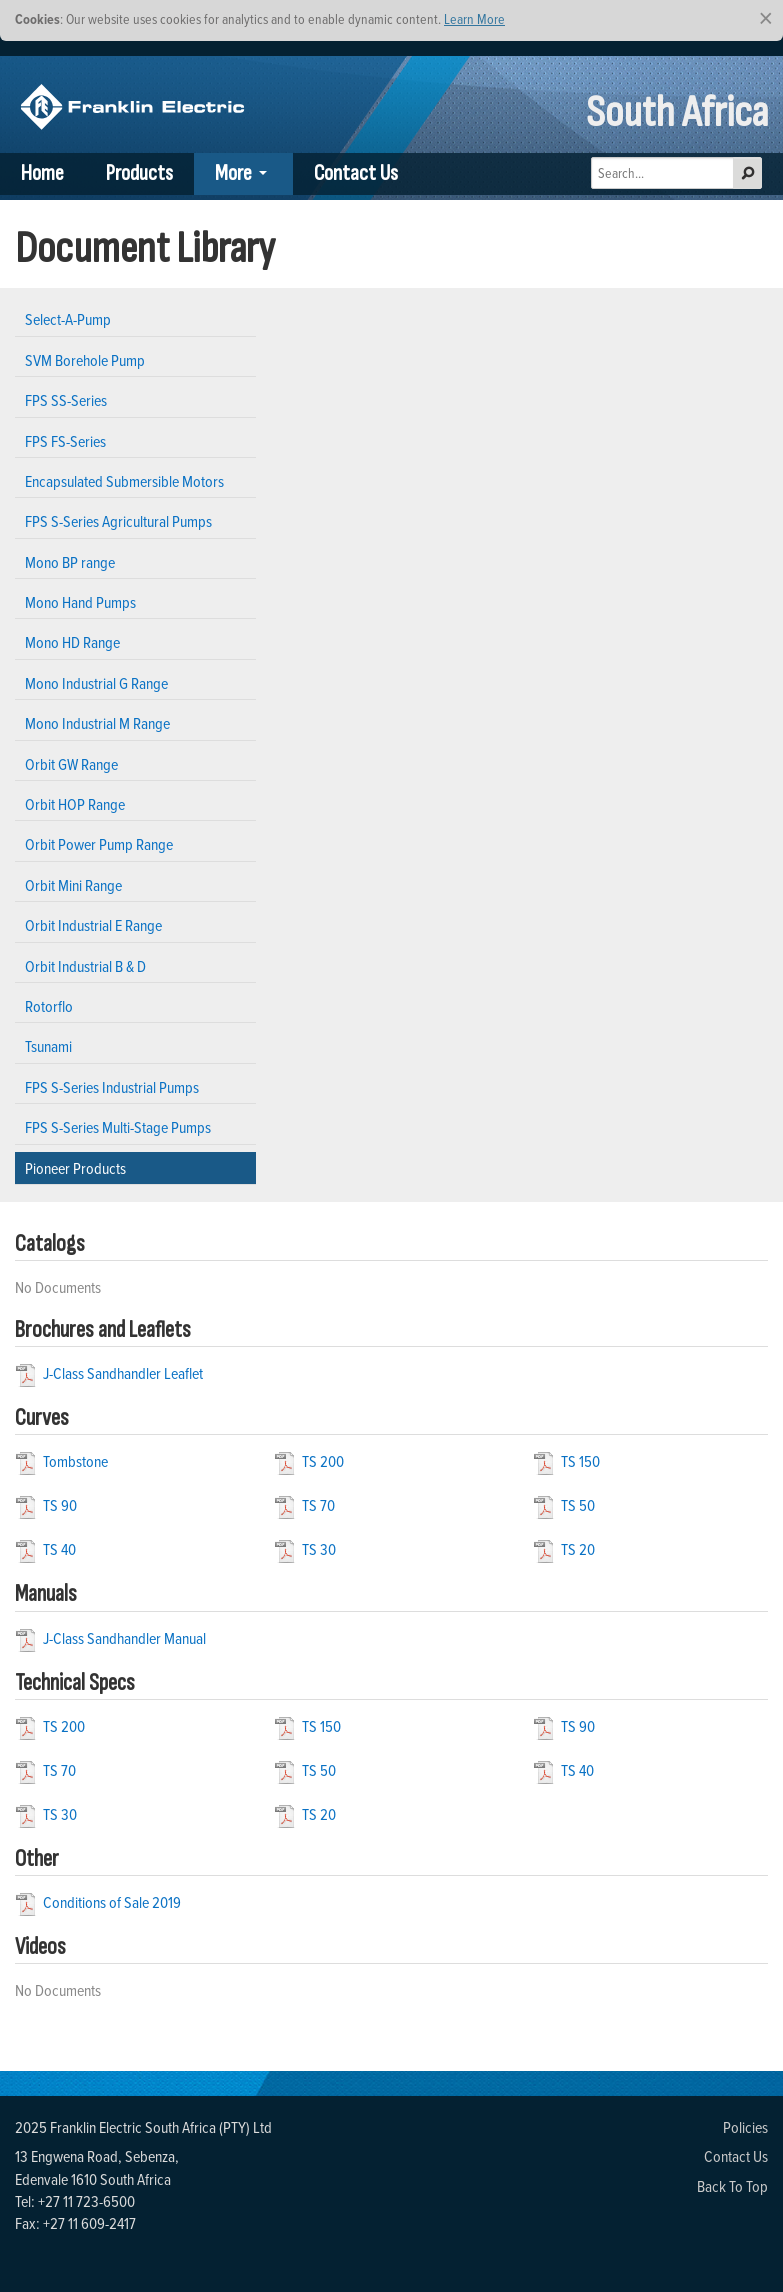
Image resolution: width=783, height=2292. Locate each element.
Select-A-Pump (68, 319)
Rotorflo (49, 1006)
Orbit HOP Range (75, 804)
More (233, 173)
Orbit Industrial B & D (85, 966)
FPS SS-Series (66, 400)
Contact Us (356, 173)
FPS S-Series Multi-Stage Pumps (118, 1127)
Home (42, 173)
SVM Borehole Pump (85, 360)
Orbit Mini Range (73, 885)
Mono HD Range (72, 642)
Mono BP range (70, 562)
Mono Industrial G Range (96, 683)
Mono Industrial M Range (97, 723)
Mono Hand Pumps (80, 602)
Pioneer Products (75, 1168)
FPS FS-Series (65, 441)
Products (139, 173)
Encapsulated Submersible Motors (124, 481)
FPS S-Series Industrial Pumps (112, 1087)
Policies (745, 2127)
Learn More (474, 18)
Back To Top (732, 2186)
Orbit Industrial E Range (93, 925)
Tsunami (48, 1046)
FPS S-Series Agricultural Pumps (118, 521)
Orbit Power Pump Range (99, 844)
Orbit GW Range (71, 764)
